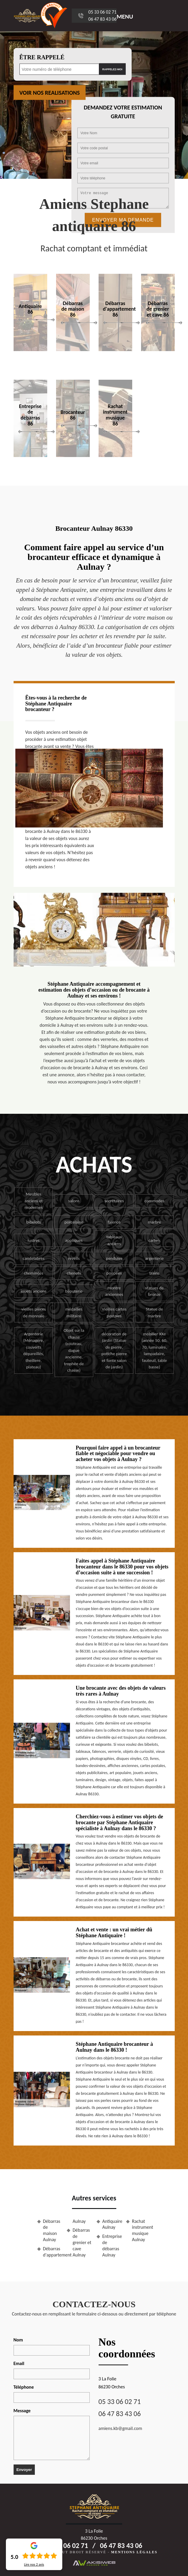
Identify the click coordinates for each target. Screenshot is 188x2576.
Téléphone (24, 2387)
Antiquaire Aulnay (112, 2224)
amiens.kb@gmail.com (120, 2428)
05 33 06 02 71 (102, 12)
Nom (18, 2340)
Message (22, 2410)
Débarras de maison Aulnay (52, 2230)
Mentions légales (134, 2552)
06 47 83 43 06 (102, 19)
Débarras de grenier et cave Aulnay (82, 2242)
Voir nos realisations (49, 92)
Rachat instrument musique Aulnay (141, 2230)
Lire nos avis (34, 2564)
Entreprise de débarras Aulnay (112, 2245)
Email (19, 2363)
